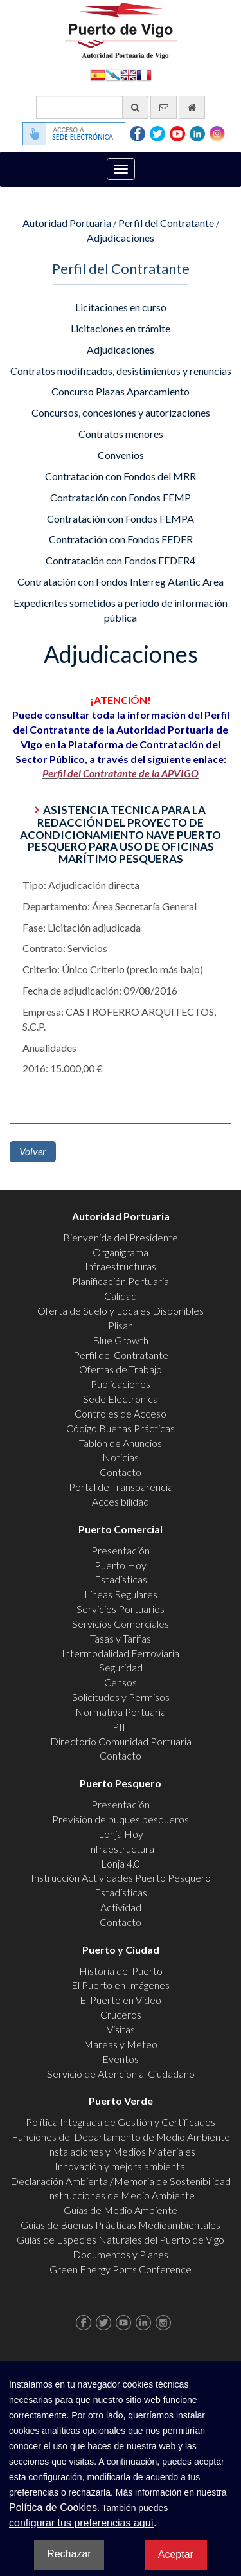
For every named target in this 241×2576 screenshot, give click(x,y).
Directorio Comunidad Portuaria (121, 1741)
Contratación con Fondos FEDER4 (120, 560)
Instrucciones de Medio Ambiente (120, 2195)
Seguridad (121, 1667)
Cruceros (120, 2014)
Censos (120, 1682)
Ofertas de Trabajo (120, 1369)
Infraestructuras (120, 1266)
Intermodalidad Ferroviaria (120, 1653)
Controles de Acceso (120, 1413)
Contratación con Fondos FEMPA (120, 518)
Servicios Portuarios (120, 1609)
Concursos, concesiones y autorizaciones (120, 412)
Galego (113, 74)
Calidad (120, 1296)
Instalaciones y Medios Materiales (120, 2151)
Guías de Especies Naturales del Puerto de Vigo (120, 2239)
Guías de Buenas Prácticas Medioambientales (120, 2225)
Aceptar (175, 2554)
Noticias (120, 1457)
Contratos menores (120, 434)
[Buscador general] (92, 107)
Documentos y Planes (120, 2254)
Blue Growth (120, 1340)
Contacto (120, 1472)
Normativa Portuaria (120, 1712)
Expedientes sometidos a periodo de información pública (120, 610)
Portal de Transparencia (121, 1487)
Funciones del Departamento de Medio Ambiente (121, 2136)
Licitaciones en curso (120, 307)
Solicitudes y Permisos (121, 1697)
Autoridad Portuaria (66, 223)
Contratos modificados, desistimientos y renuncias (120, 371)
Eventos (120, 2059)
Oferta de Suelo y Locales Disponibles (120, 1310)
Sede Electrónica (120, 1398)
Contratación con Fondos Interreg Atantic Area (120, 581)
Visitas (121, 2029)
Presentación (120, 1550)
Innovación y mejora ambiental (121, 2166)
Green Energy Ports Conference (120, 2269)
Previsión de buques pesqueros (120, 1819)
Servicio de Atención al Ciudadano (121, 2073)
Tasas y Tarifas (120, 1638)
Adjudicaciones (120, 237)
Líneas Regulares (120, 1594)
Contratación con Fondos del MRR (120, 476)
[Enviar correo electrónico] (163, 107)
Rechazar (69, 2553)
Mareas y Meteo (120, 2044)
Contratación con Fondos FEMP (120, 497)
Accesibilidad (120, 1501)
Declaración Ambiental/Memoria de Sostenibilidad (120, 2181)
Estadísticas (120, 1579)
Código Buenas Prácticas (120, 1428)
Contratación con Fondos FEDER (121, 539)
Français (144, 74)
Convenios (121, 455)
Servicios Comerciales (120, 1623)
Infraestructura (120, 1848)
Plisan (120, 1325)
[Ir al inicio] (192, 107)
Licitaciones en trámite (120, 328)
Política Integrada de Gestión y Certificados (120, 2122)
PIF (120, 1726)
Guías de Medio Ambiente (120, 2210)
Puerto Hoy (120, 1565)
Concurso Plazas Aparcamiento (120, 391)
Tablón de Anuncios (120, 1443)
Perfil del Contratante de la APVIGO (120, 773)
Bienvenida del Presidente (120, 1237)
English (128, 74)
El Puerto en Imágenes (120, 1985)
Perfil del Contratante (166, 223)
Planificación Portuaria (120, 1281)
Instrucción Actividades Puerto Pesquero (121, 1877)
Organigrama (120, 1252)
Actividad (120, 1907)
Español (97, 74)
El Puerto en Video (120, 2000)
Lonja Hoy (120, 1834)
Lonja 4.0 (120, 1863)
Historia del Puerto (121, 1971)
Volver (32, 1151)
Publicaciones (120, 1384)
